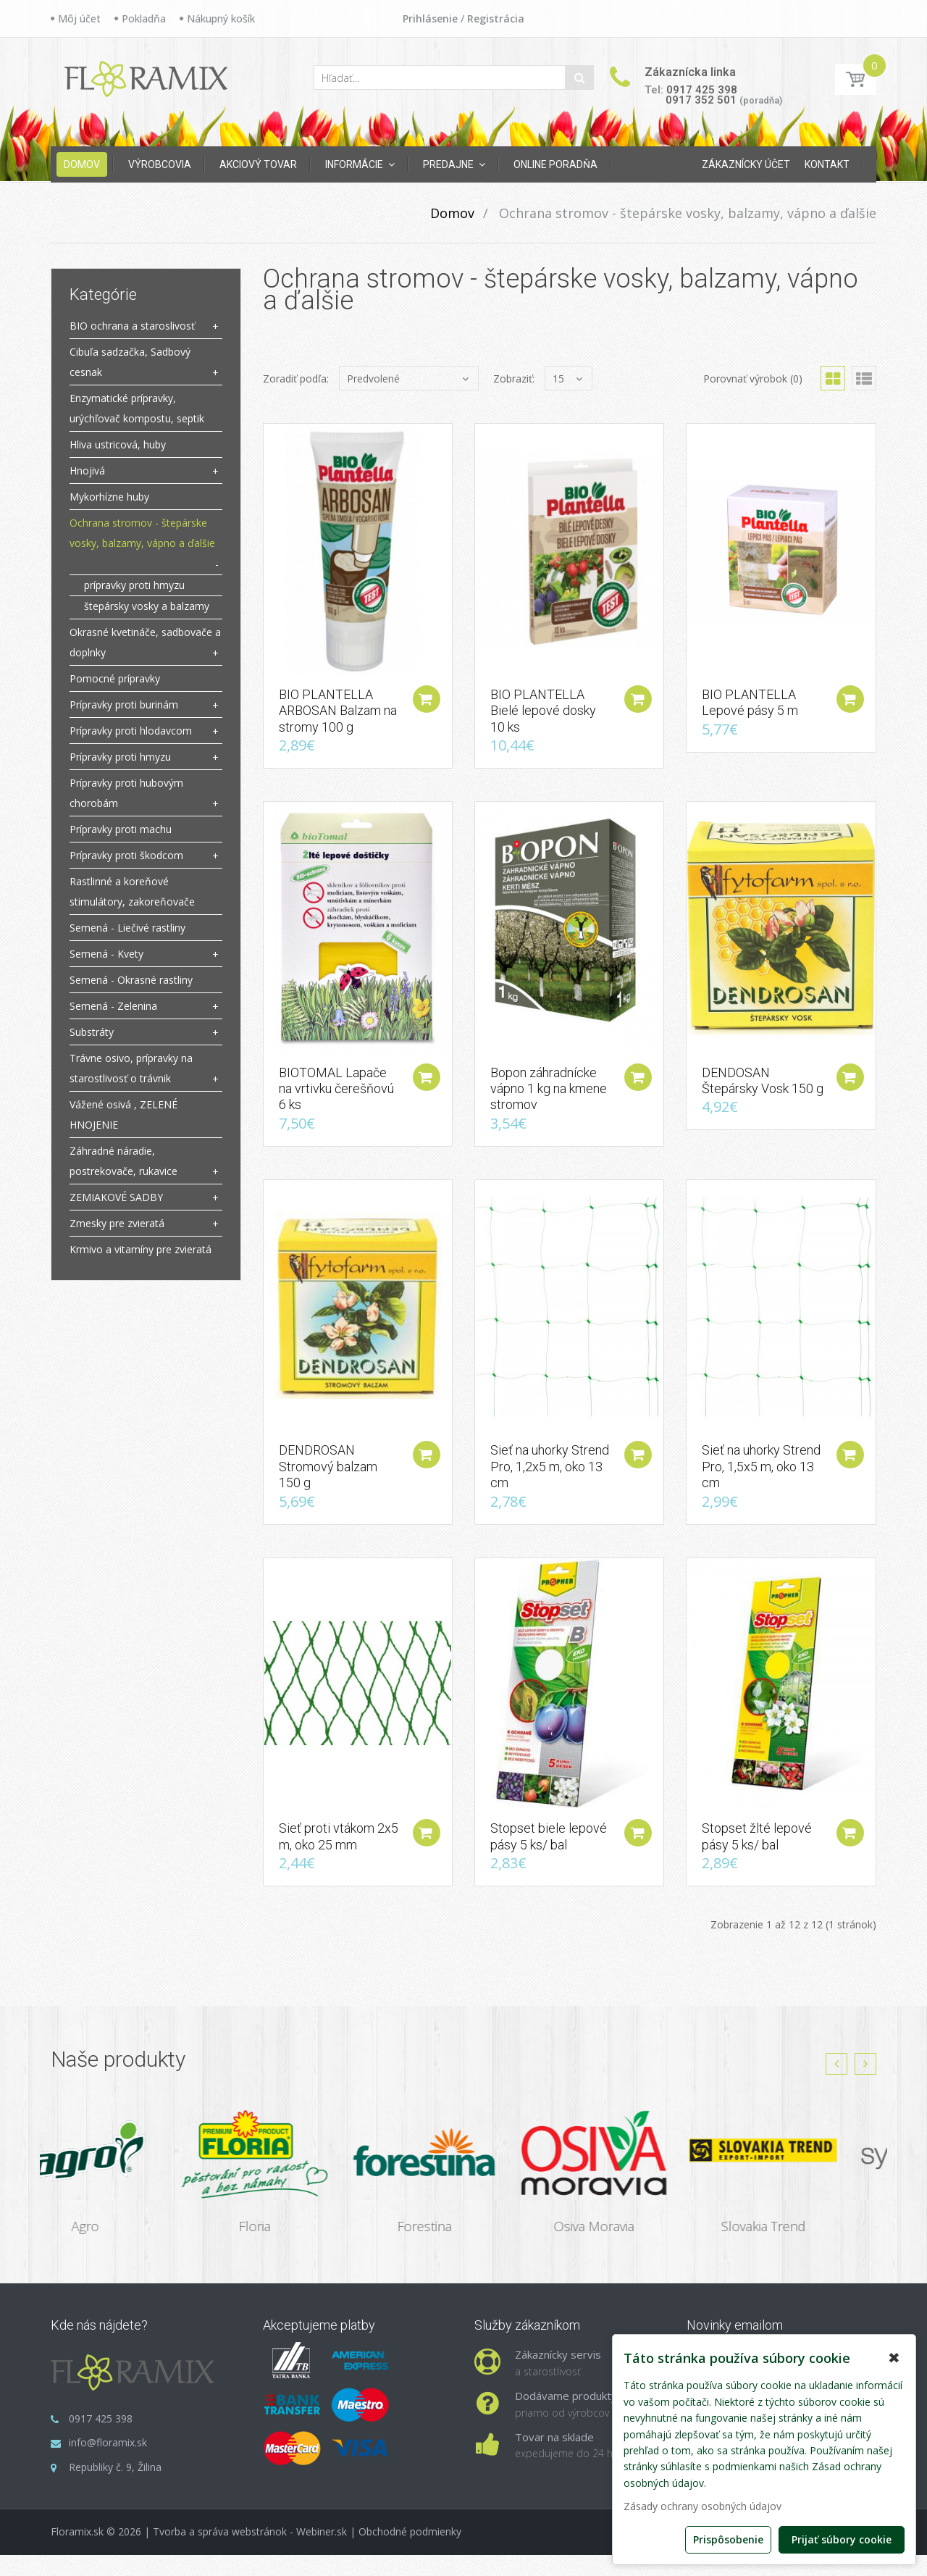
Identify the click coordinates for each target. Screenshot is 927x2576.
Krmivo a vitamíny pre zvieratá (140, 1249)
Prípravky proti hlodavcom (131, 730)
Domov (452, 213)
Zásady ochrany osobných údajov (702, 2506)
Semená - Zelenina (113, 1006)
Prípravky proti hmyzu (120, 757)
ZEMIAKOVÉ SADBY (116, 1197)
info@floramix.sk (108, 2464)
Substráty (92, 1032)
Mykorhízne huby (109, 496)
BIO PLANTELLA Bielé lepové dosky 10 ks (543, 716)
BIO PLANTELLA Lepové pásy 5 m (750, 707)
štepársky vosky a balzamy (146, 606)
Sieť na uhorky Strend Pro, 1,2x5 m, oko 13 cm (549, 1483)
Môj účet (79, 18)
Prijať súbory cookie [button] (842, 2539)
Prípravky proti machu (121, 829)
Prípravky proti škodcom (126, 855)
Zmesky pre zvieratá (117, 1223)
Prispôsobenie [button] (728, 2539)
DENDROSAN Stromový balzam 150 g (328, 1483)
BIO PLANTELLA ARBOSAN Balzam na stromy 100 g (338, 716)
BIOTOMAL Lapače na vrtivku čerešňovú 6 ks (336, 1099)
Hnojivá (87, 470)
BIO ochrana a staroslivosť (132, 326)
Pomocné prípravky (115, 678)
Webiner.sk (321, 2553)
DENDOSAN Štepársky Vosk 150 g (762, 1090)
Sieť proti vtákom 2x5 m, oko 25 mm (338, 1857)
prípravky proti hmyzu (134, 585)
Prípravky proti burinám (124, 704)
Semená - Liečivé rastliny (127, 927)
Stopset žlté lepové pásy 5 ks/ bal (757, 1857)
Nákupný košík (221, 18)
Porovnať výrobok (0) (752, 378)
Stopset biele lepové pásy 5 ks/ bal (548, 1857)
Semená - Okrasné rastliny (131, 980)
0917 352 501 (701, 99)
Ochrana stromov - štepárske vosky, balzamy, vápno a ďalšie (685, 213)
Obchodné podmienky (409, 2553)
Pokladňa (144, 18)
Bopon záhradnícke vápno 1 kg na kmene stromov (548, 1099)
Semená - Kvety (106, 954)
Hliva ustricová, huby (118, 444)
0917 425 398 (701, 89)
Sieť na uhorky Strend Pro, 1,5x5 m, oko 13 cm (761, 1483)
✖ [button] (894, 2357)
